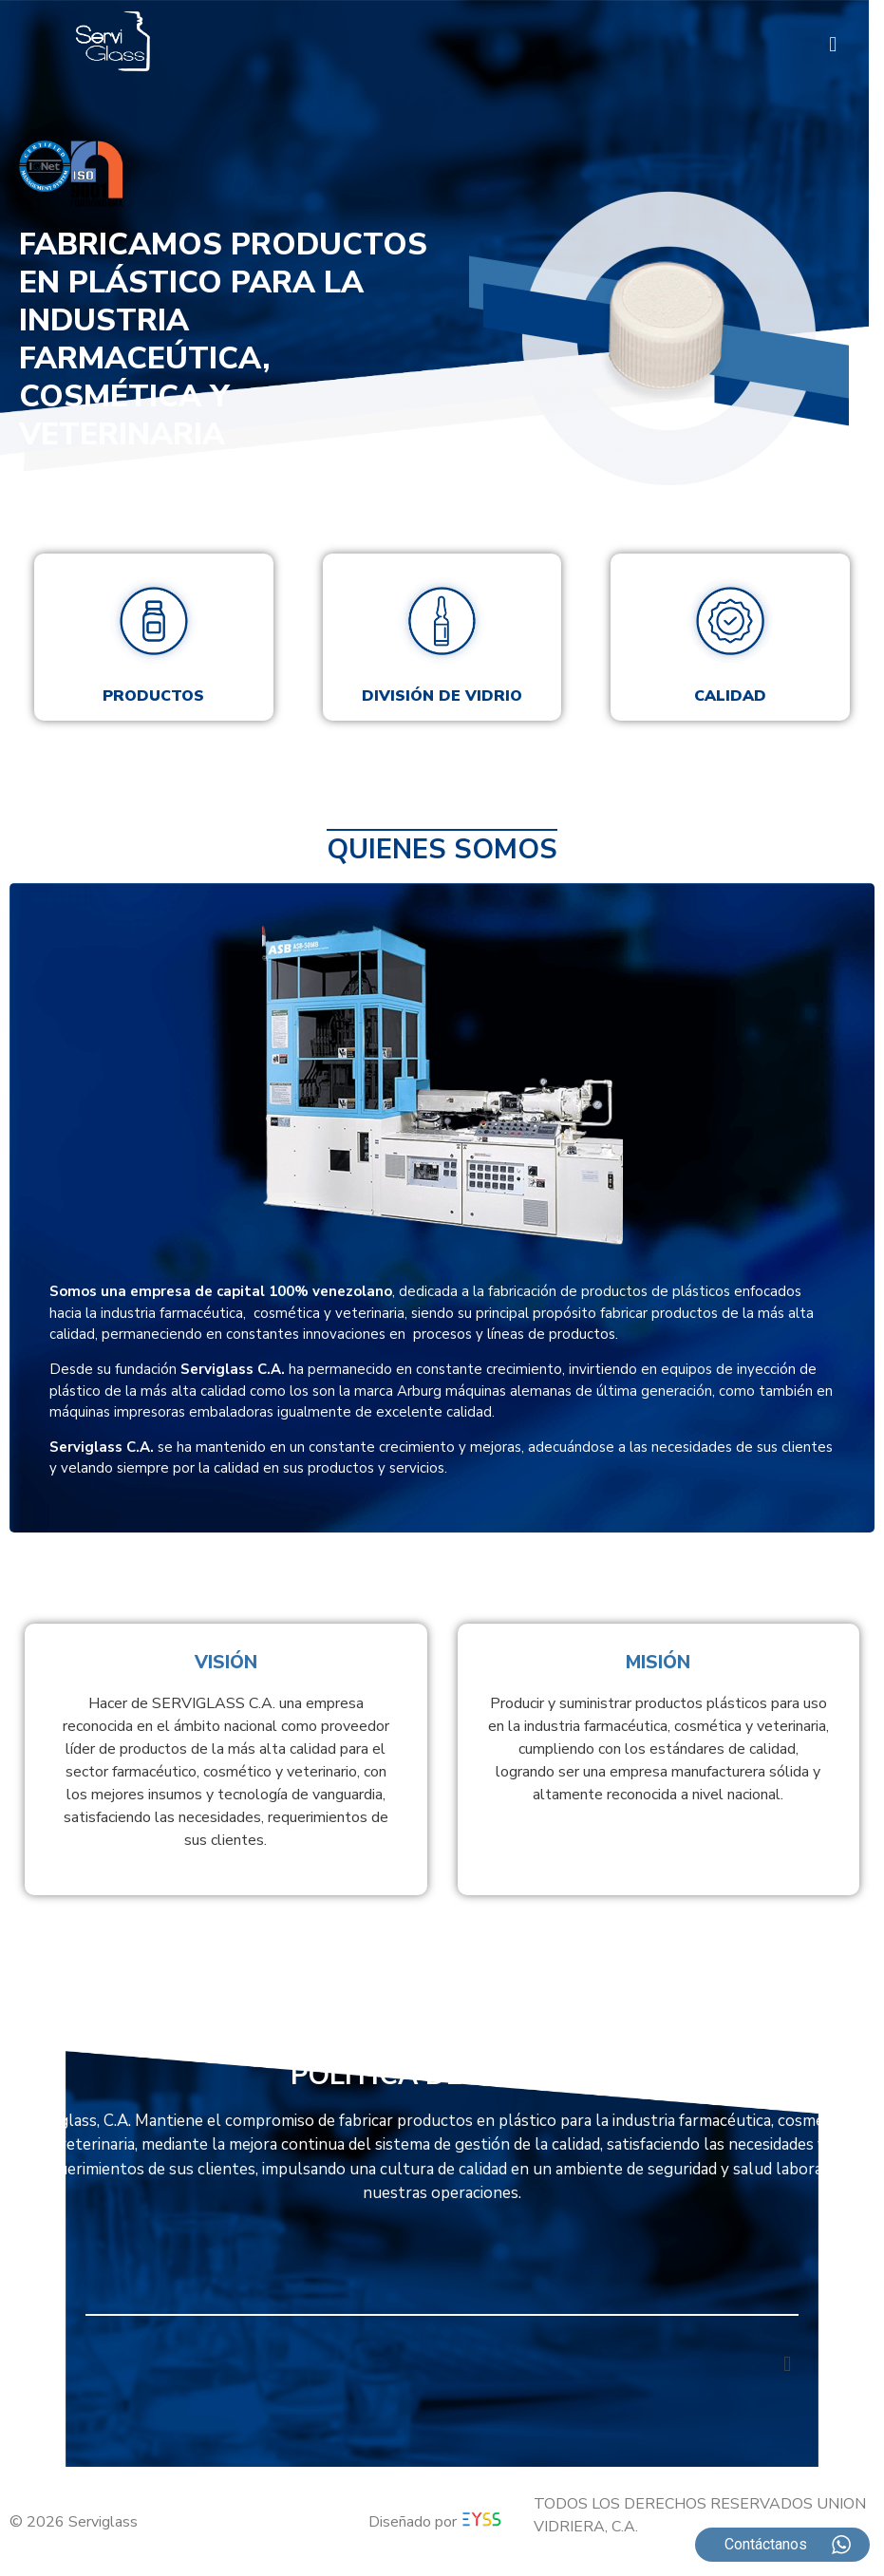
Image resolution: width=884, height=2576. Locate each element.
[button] (833, 44)
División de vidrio (442, 696)
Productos (153, 696)
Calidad (730, 696)
